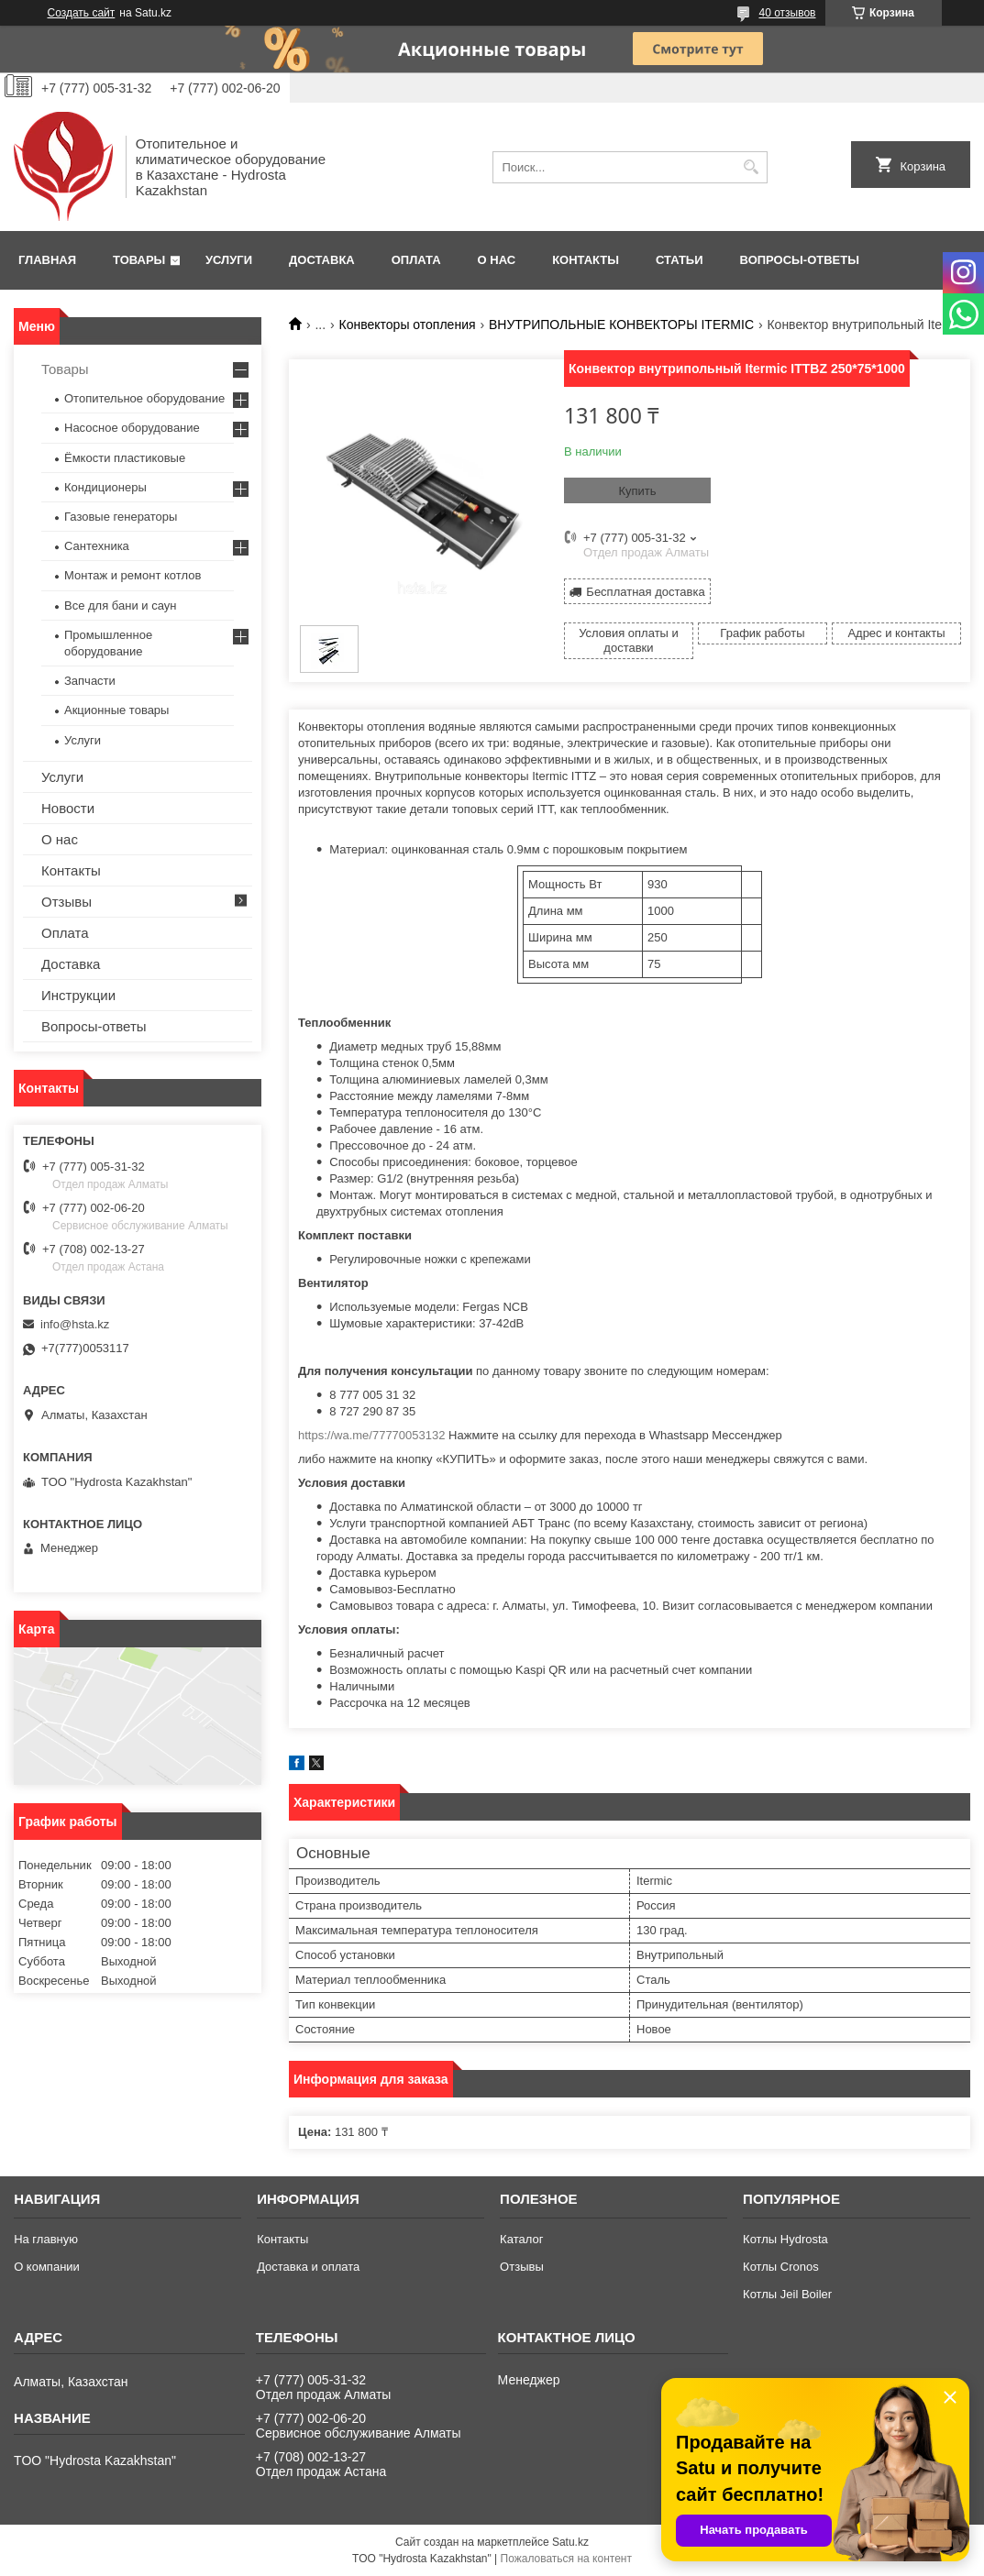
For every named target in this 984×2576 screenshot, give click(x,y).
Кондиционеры (105, 487)
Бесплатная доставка (645, 592)
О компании (47, 2266)
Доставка (322, 260)
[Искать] (751, 167)
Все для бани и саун (120, 605)
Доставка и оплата (308, 2266)
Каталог (521, 2239)
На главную (46, 2239)
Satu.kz (570, 2542)
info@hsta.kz (74, 1324)
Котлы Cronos (781, 2266)
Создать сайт (82, 12)
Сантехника (96, 546)
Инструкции (78, 995)
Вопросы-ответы (799, 260)
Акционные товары (116, 710)
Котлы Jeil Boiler (787, 2294)
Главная (47, 260)
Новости (67, 808)
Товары (139, 260)
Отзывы (66, 901)
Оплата (416, 260)
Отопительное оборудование (144, 398)
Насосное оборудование (132, 428)
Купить (637, 491)
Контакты (585, 260)
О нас (497, 260)
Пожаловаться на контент (566, 2558)
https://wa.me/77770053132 (371, 1435)
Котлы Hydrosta (785, 2239)
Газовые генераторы (120, 516)
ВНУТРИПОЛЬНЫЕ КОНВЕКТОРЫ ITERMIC (621, 324)
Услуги (228, 260)
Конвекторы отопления (407, 324)
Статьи (679, 260)
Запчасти (90, 681)
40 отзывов (786, 12)
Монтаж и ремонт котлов (132, 575)
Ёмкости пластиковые (124, 458)
